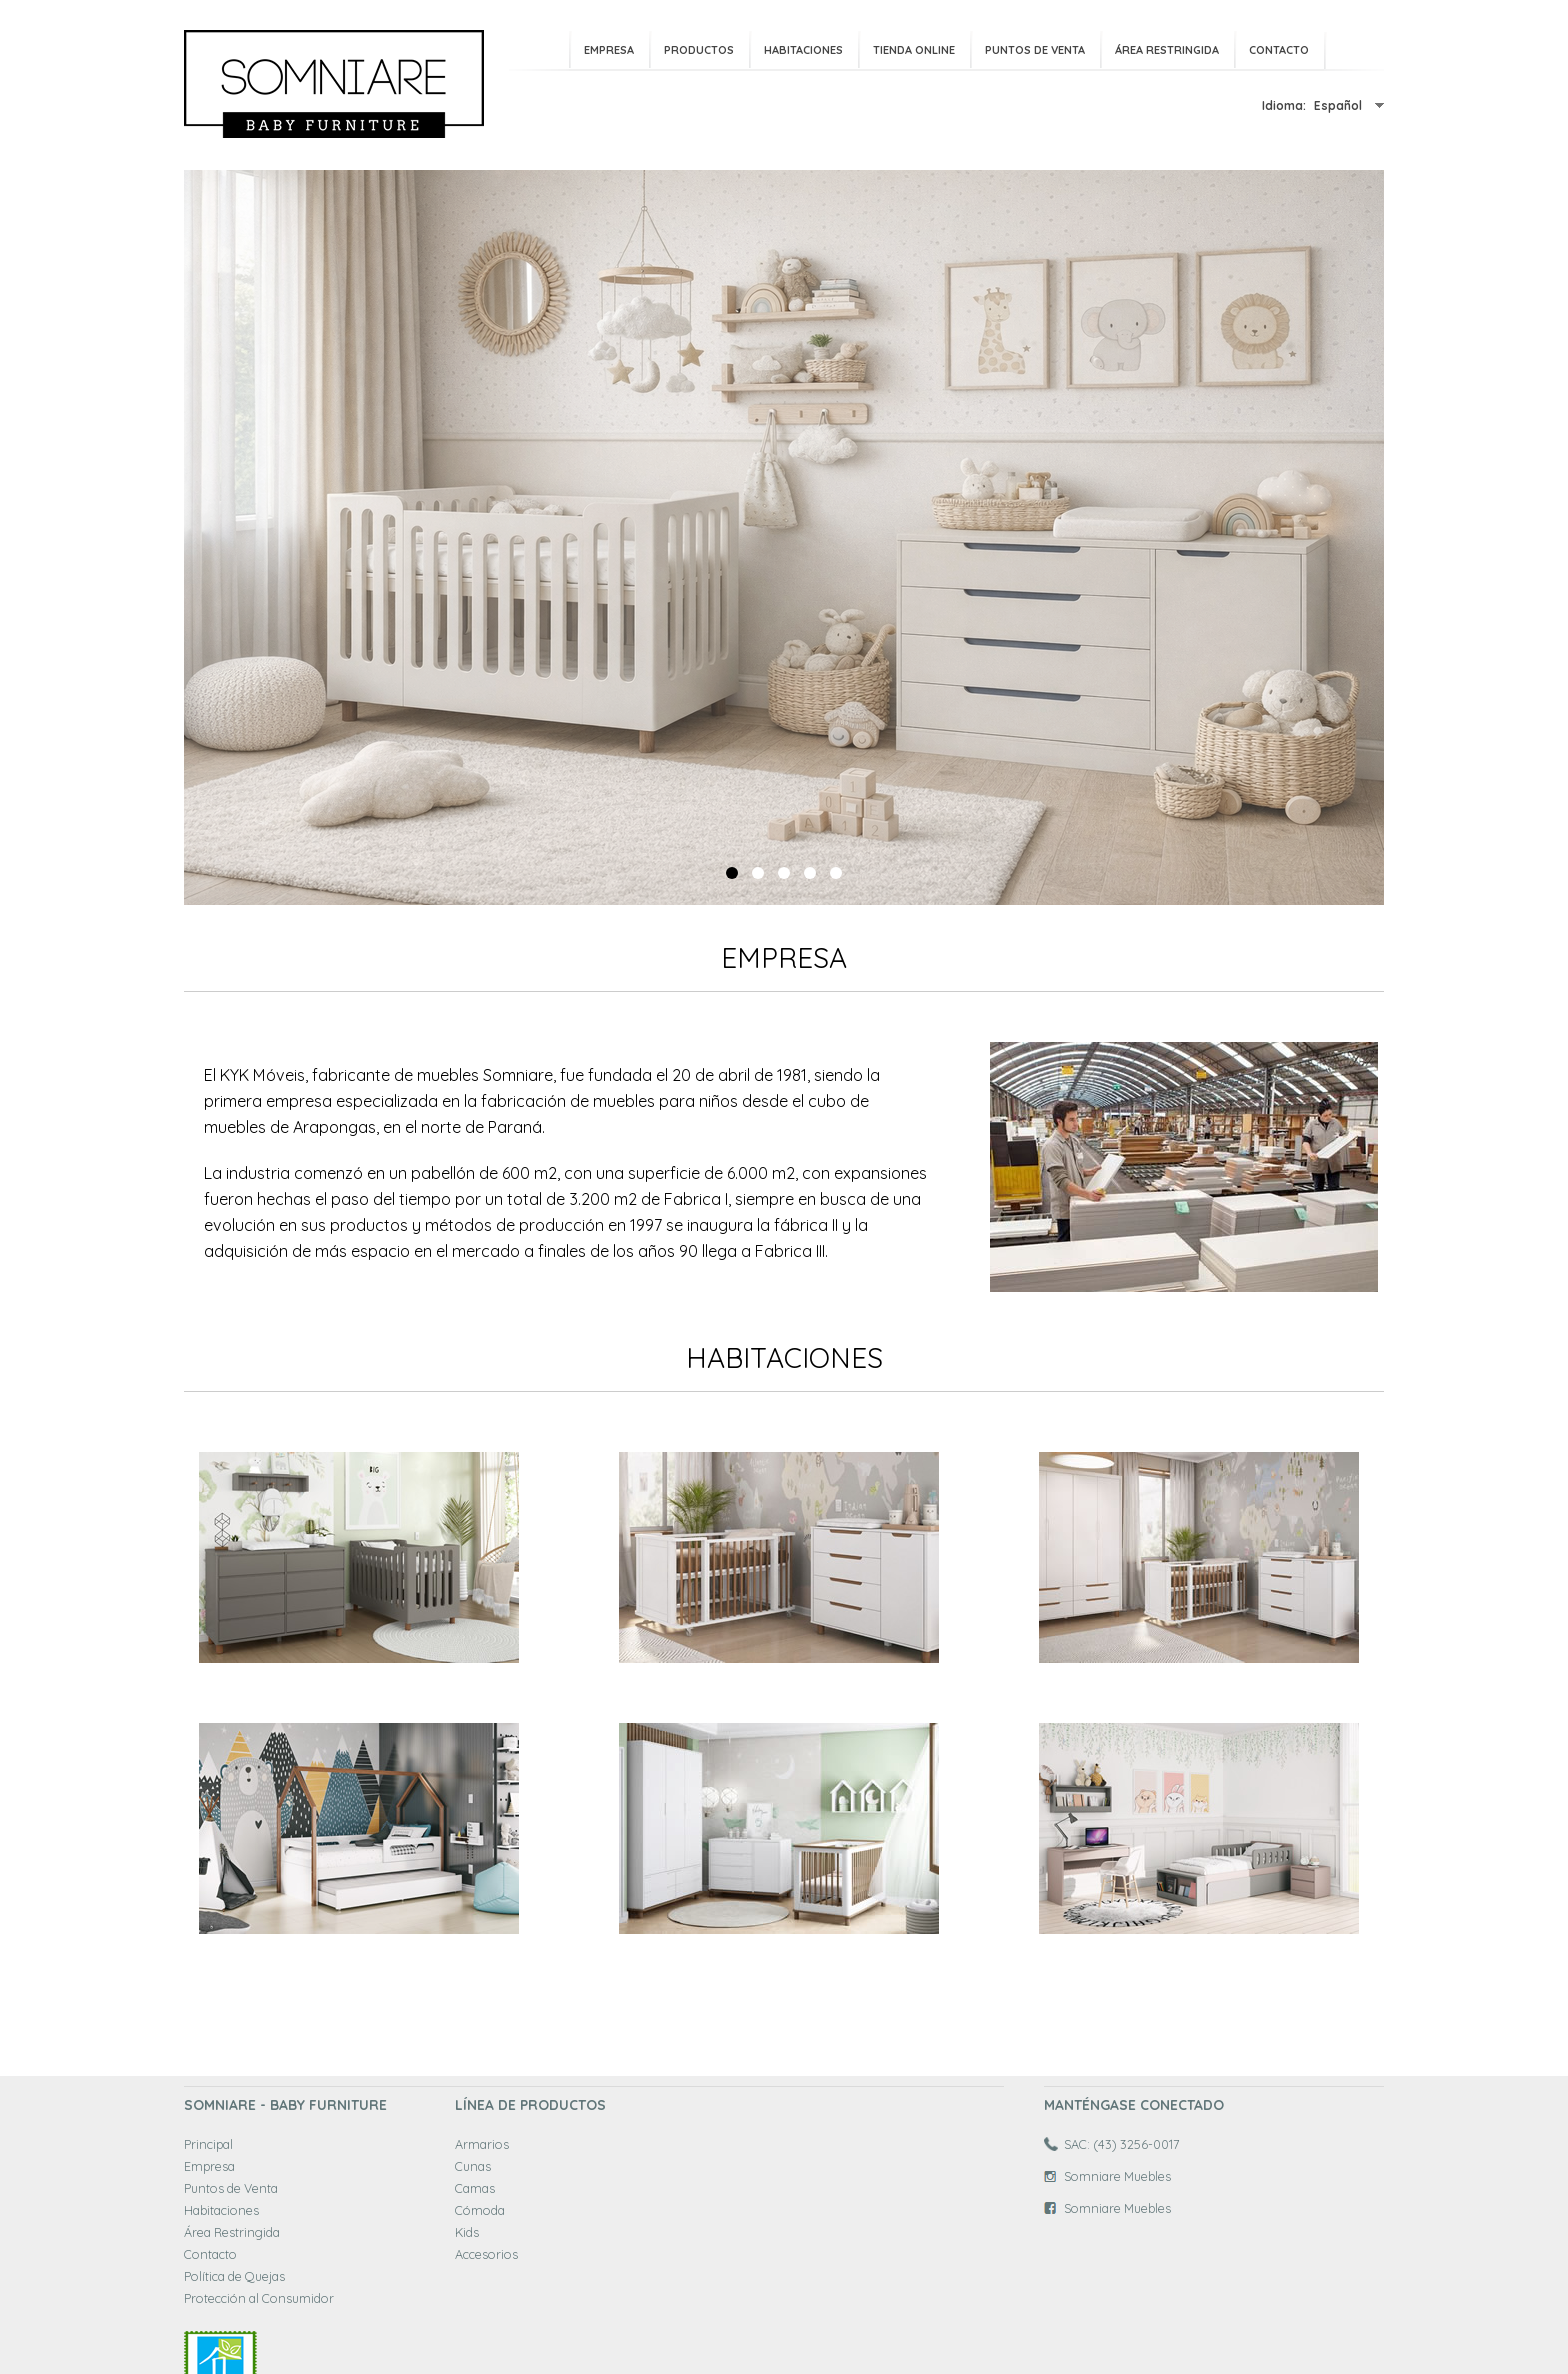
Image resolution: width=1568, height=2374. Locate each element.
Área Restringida (1167, 50)
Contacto (1279, 50)
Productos (699, 50)
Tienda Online (914, 50)
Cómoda (480, 2210)
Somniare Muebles (1117, 2176)
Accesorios (486, 2254)
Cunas (473, 2166)
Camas (475, 2188)
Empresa (609, 50)
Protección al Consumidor (259, 2298)
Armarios (482, 2144)
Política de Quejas (234, 2276)
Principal (208, 2144)
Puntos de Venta (1035, 50)
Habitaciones (803, 50)
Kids (467, 2232)
